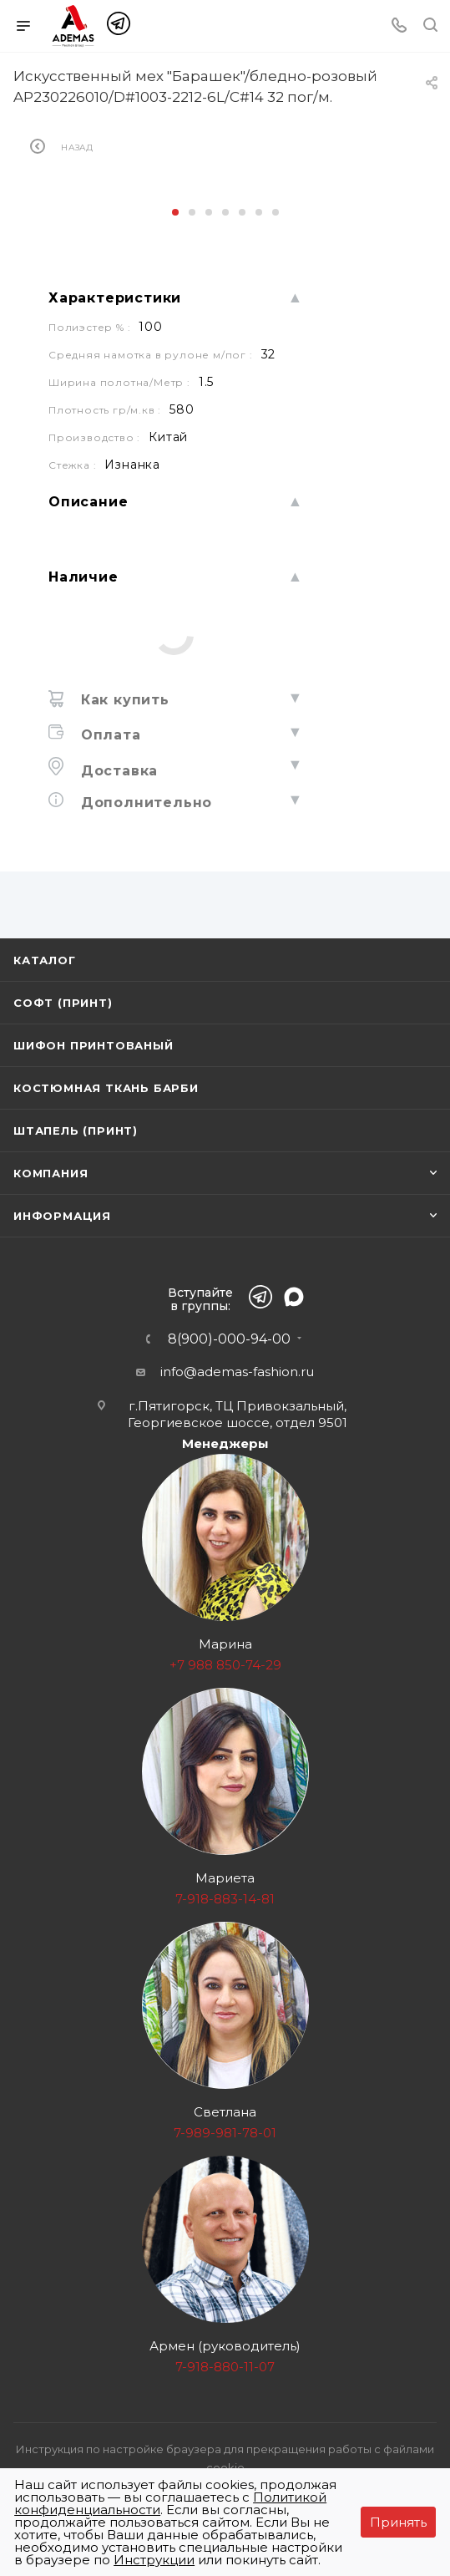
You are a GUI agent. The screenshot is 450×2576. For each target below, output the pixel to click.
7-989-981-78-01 (225, 2133)
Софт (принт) (63, 1002)
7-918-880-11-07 (225, 2367)
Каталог (44, 960)
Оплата (108, 735)
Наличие (83, 577)
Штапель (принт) (75, 1130)
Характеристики (114, 298)
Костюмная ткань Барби (106, 1088)
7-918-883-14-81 (225, 1899)
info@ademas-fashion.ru (237, 1371)
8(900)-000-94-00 (229, 1339)
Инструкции (154, 2560)
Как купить (122, 700)
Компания (50, 1173)
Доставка (117, 771)
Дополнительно (144, 802)
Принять (398, 2522)
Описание (88, 502)
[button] (175, 212)
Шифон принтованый (93, 1045)
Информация (62, 1215)
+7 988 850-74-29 (225, 1665)
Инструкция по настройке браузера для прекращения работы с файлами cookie (225, 2458)
